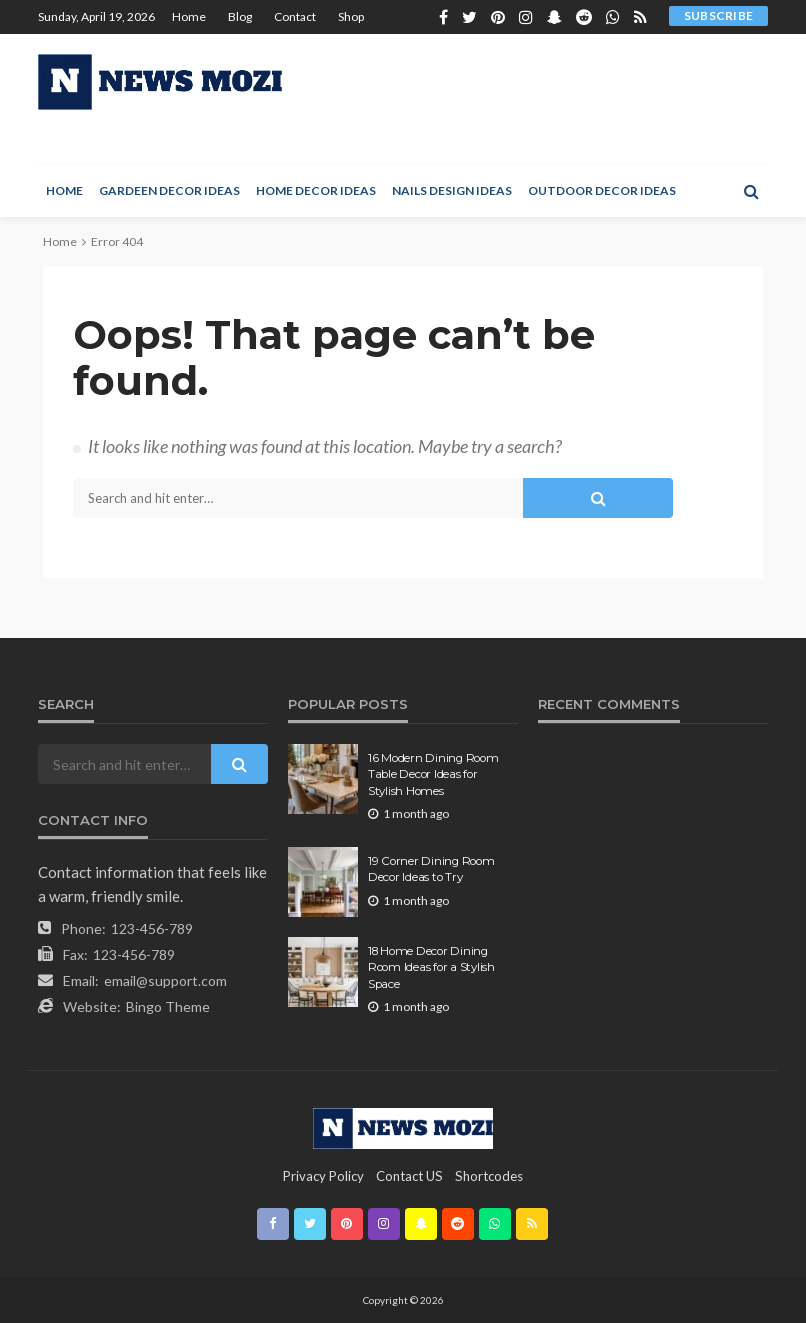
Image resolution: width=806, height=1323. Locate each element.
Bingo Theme (168, 1006)
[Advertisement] (525, 99)
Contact (295, 16)
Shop (351, 16)
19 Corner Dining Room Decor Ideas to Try (431, 869)
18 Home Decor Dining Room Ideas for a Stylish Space (431, 967)
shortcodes (489, 1176)
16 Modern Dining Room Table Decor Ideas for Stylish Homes (433, 774)
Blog (240, 16)
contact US (409, 1176)
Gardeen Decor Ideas (169, 190)
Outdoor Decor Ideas (602, 190)
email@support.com (165, 980)
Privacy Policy (323, 1176)
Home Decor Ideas (316, 190)
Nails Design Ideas (452, 190)
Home (189, 16)
